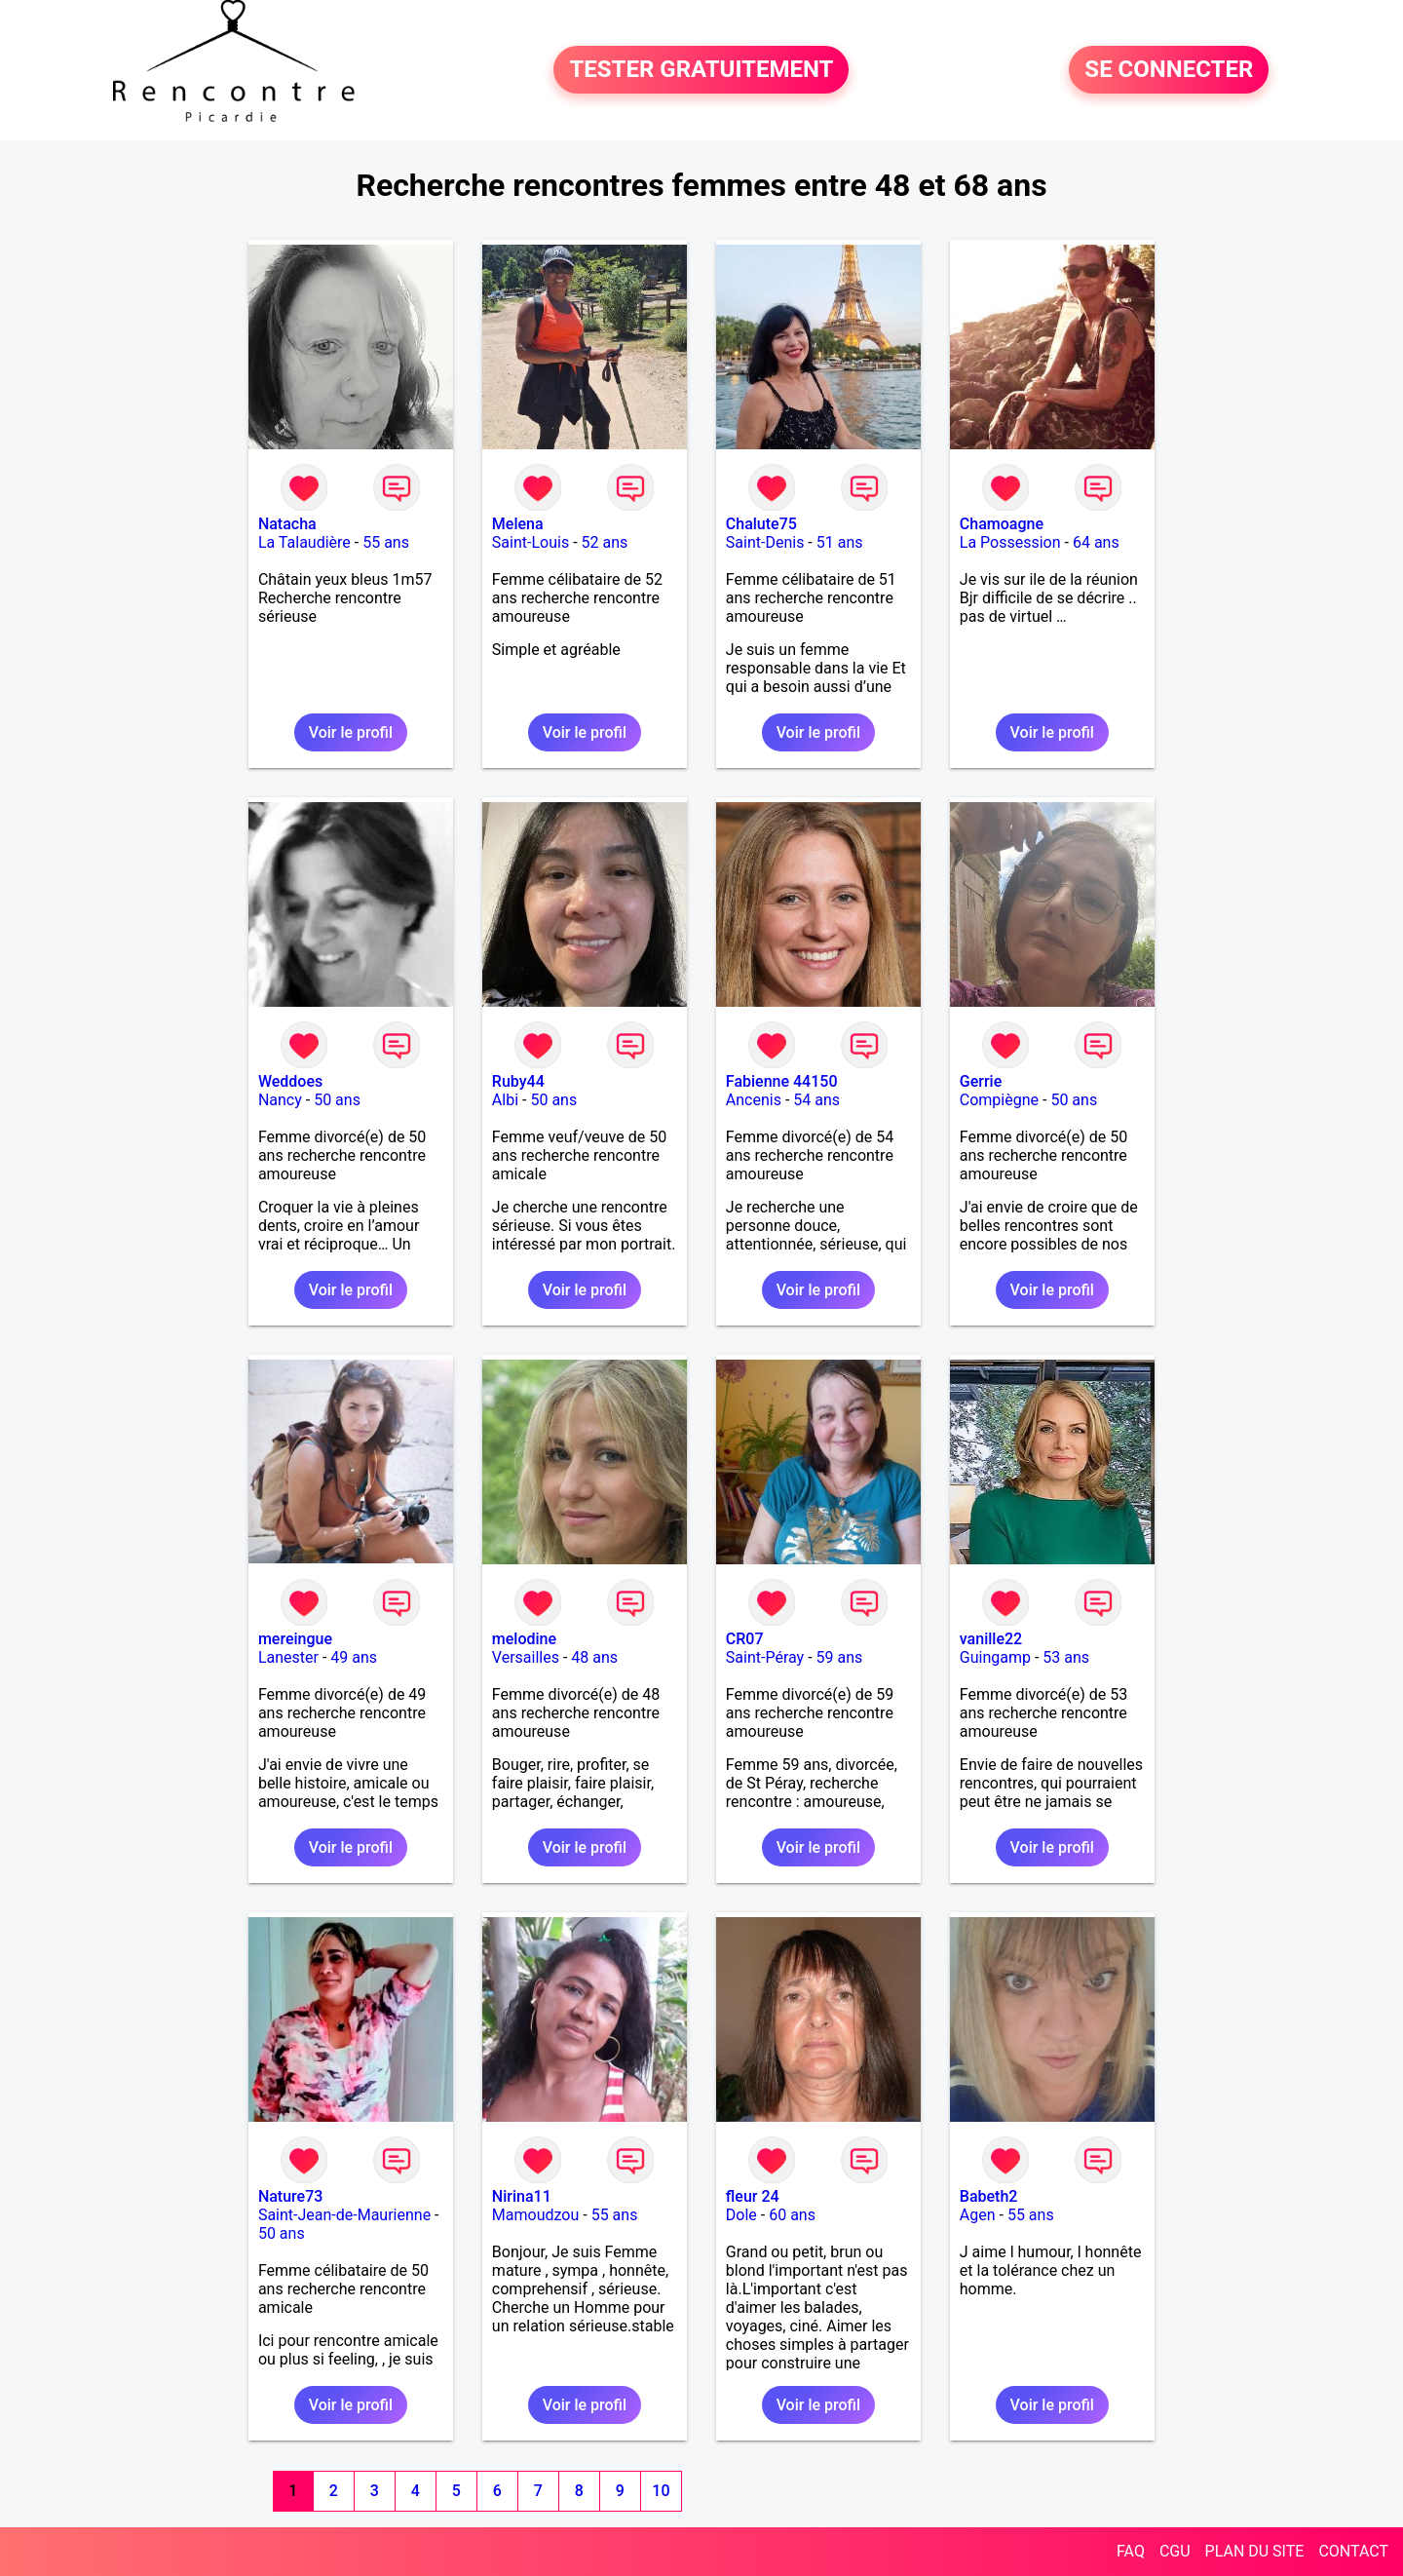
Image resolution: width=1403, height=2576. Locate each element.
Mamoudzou (535, 2215)
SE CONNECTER (1168, 70)
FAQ (1131, 2551)
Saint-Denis (765, 542)
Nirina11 (521, 2196)
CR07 (745, 1639)
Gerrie (981, 1081)
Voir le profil (351, 732)
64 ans (1096, 542)
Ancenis (753, 1100)
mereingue (295, 1639)
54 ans (816, 1100)
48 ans (594, 1657)
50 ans (337, 1100)
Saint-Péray (765, 1657)
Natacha (287, 524)
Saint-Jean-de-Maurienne (344, 2215)
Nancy (280, 1100)
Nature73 (290, 2196)
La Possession (1010, 542)
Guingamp (995, 1657)
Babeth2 (989, 2196)
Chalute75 (761, 524)
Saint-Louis (530, 542)
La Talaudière (304, 542)
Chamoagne (1001, 524)
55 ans (385, 542)
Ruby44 (518, 1081)
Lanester (288, 1657)
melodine (524, 1639)
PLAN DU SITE (1255, 2551)
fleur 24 (752, 2196)
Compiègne (999, 1100)
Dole (741, 2215)
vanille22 (991, 1639)
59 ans (839, 1657)
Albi (505, 1100)
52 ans (605, 542)
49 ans (353, 1657)
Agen (978, 2215)
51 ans (839, 542)
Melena (518, 524)
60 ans (792, 2215)
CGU (1175, 2551)
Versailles (525, 1657)
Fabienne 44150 (782, 1081)
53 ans (1066, 1657)
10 (660, 2490)
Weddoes (290, 1081)
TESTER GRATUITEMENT (701, 70)
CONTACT (1353, 2551)
